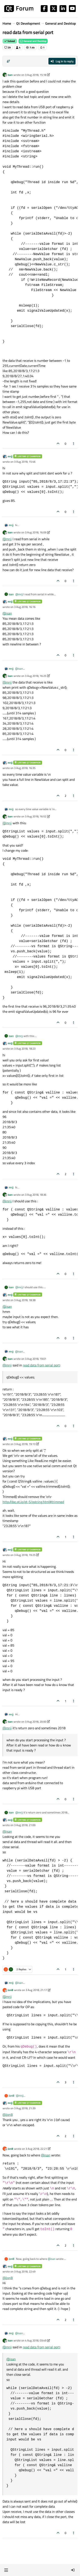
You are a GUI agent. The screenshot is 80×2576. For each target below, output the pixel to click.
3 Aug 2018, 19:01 (35, 1359)
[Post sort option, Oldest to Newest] (8, 61)
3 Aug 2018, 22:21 (36, 2149)
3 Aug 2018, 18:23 (24, 1048)
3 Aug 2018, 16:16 (24, 607)
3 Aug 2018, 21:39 (24, 2108)
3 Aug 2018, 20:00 (35, 1721)
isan (10, 75)
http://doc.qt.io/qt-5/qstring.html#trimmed (33, 1501)
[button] (6, 2570)
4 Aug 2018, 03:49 (35, 2340)
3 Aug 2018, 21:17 (36, 1990)
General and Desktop (33, 41)
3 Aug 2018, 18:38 (24, 1300)
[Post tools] (74, 443)
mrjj (10, 456)
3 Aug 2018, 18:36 (35, 1194)
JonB (10, 1990)
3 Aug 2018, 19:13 (24, 1444)
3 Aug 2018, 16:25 (35, 676)
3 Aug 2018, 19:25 (24, 1555)
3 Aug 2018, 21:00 (24, 1825)
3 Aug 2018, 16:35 (24, 768)
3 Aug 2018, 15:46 (24, 461)
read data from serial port (41, 1365)
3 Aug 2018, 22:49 (24, 2271)
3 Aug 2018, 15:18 (35, 75)
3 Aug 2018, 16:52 (35, 816)
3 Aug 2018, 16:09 (35, 532)
